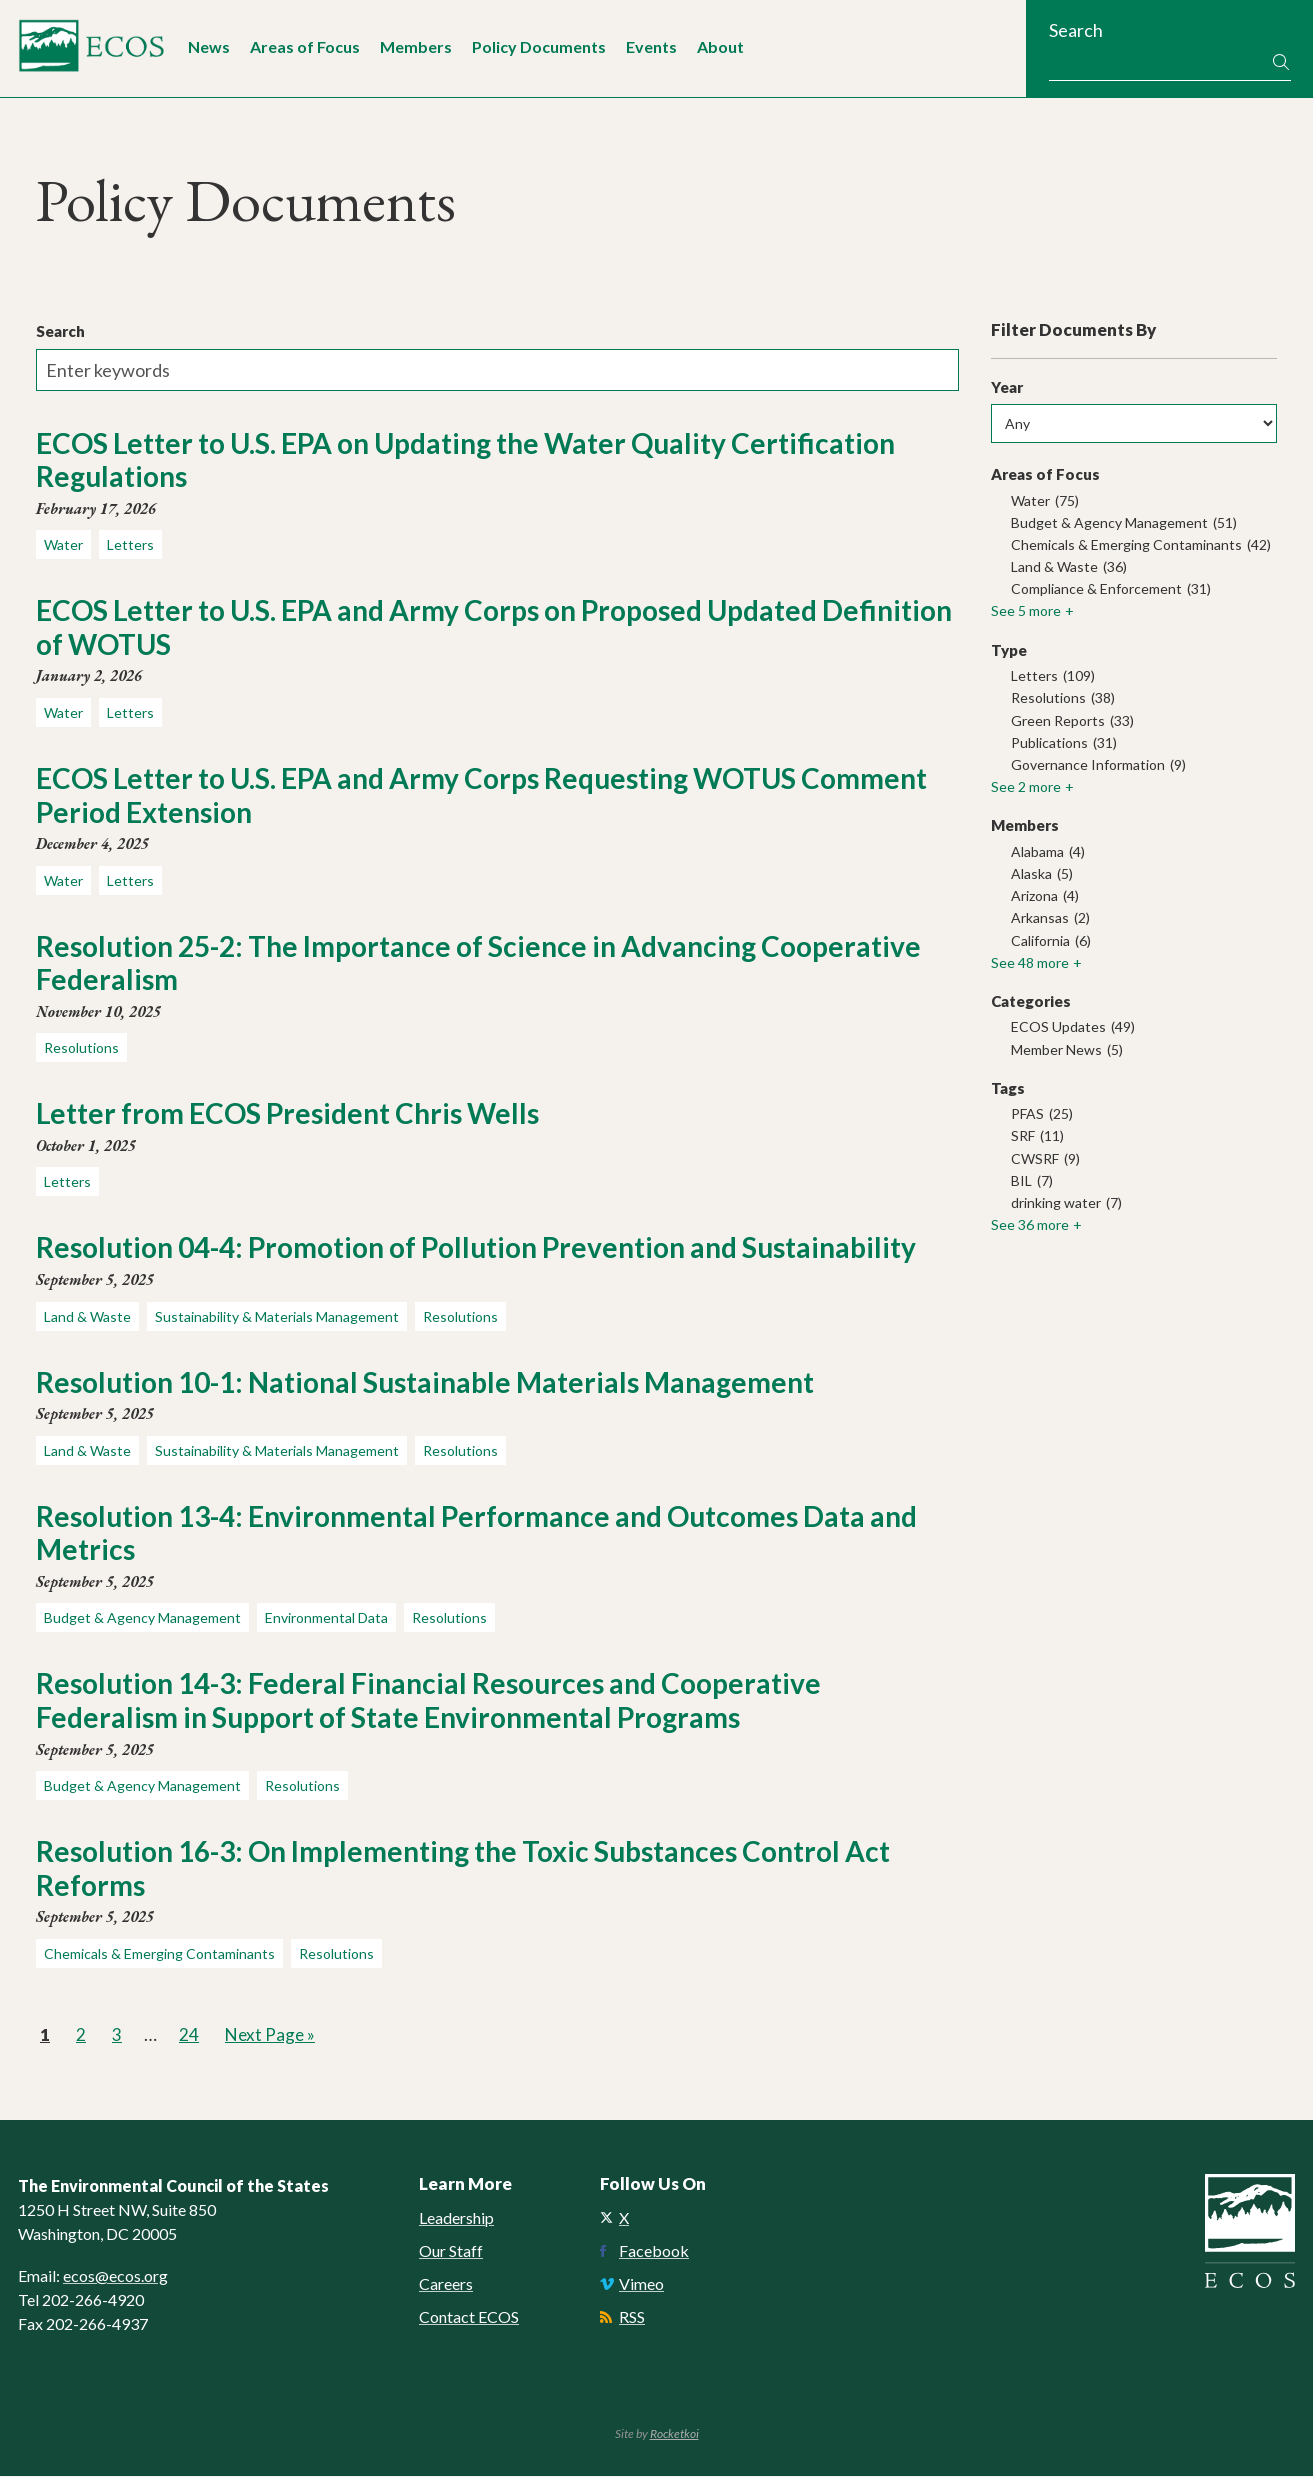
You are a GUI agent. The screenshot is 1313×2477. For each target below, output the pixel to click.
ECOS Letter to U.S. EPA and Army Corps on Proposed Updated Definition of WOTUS (494, 628)
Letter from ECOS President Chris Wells (287, 1114)
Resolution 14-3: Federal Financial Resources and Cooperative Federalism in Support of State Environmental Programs (428, 1701)
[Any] (1134, 424)
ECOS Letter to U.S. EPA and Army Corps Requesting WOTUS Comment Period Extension (481, 795)
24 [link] (190, 2033)
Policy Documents (539, 46)
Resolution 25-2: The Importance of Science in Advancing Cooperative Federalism (478, 963)
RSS (632, 2317)
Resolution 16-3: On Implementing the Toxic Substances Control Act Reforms (463, 1869)
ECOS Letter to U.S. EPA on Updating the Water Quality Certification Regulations (465, 460)
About (720, 46)
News (209, 46)
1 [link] (46, 2033)
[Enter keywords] (497, 370)
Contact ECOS (469, 2317)
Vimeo (641, 2284)
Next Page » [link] (271, 2034)
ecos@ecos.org (115, 2275)
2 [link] (82, 2033)
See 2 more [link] (1026, 787)
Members (416, 46)
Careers (446, 2284)
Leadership (456, 2218)
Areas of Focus (305, 46)
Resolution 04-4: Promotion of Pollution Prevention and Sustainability (476, 1248)
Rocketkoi (674, 2434)
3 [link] (118, 2033)
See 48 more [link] (1030, 962)
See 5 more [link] (1026, 611)
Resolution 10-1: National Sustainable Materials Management (425, 1382)
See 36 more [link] (1030, 1225)
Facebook (654, 2251)
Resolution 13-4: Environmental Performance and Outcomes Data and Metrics (476, 1533)
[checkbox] (1134, 501)
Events (651, 46)
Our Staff (451, 2251)
